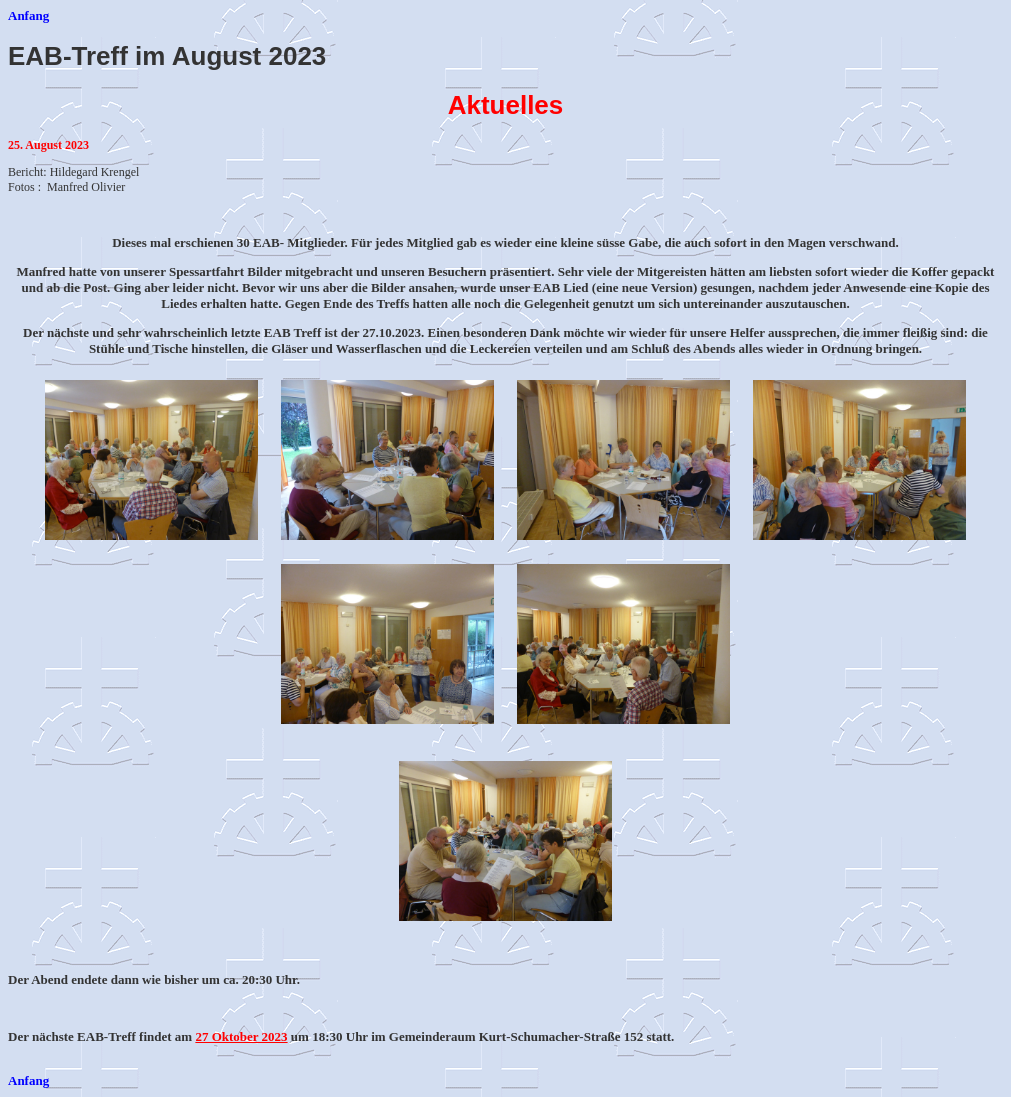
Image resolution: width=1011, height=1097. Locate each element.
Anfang (28, 15)
